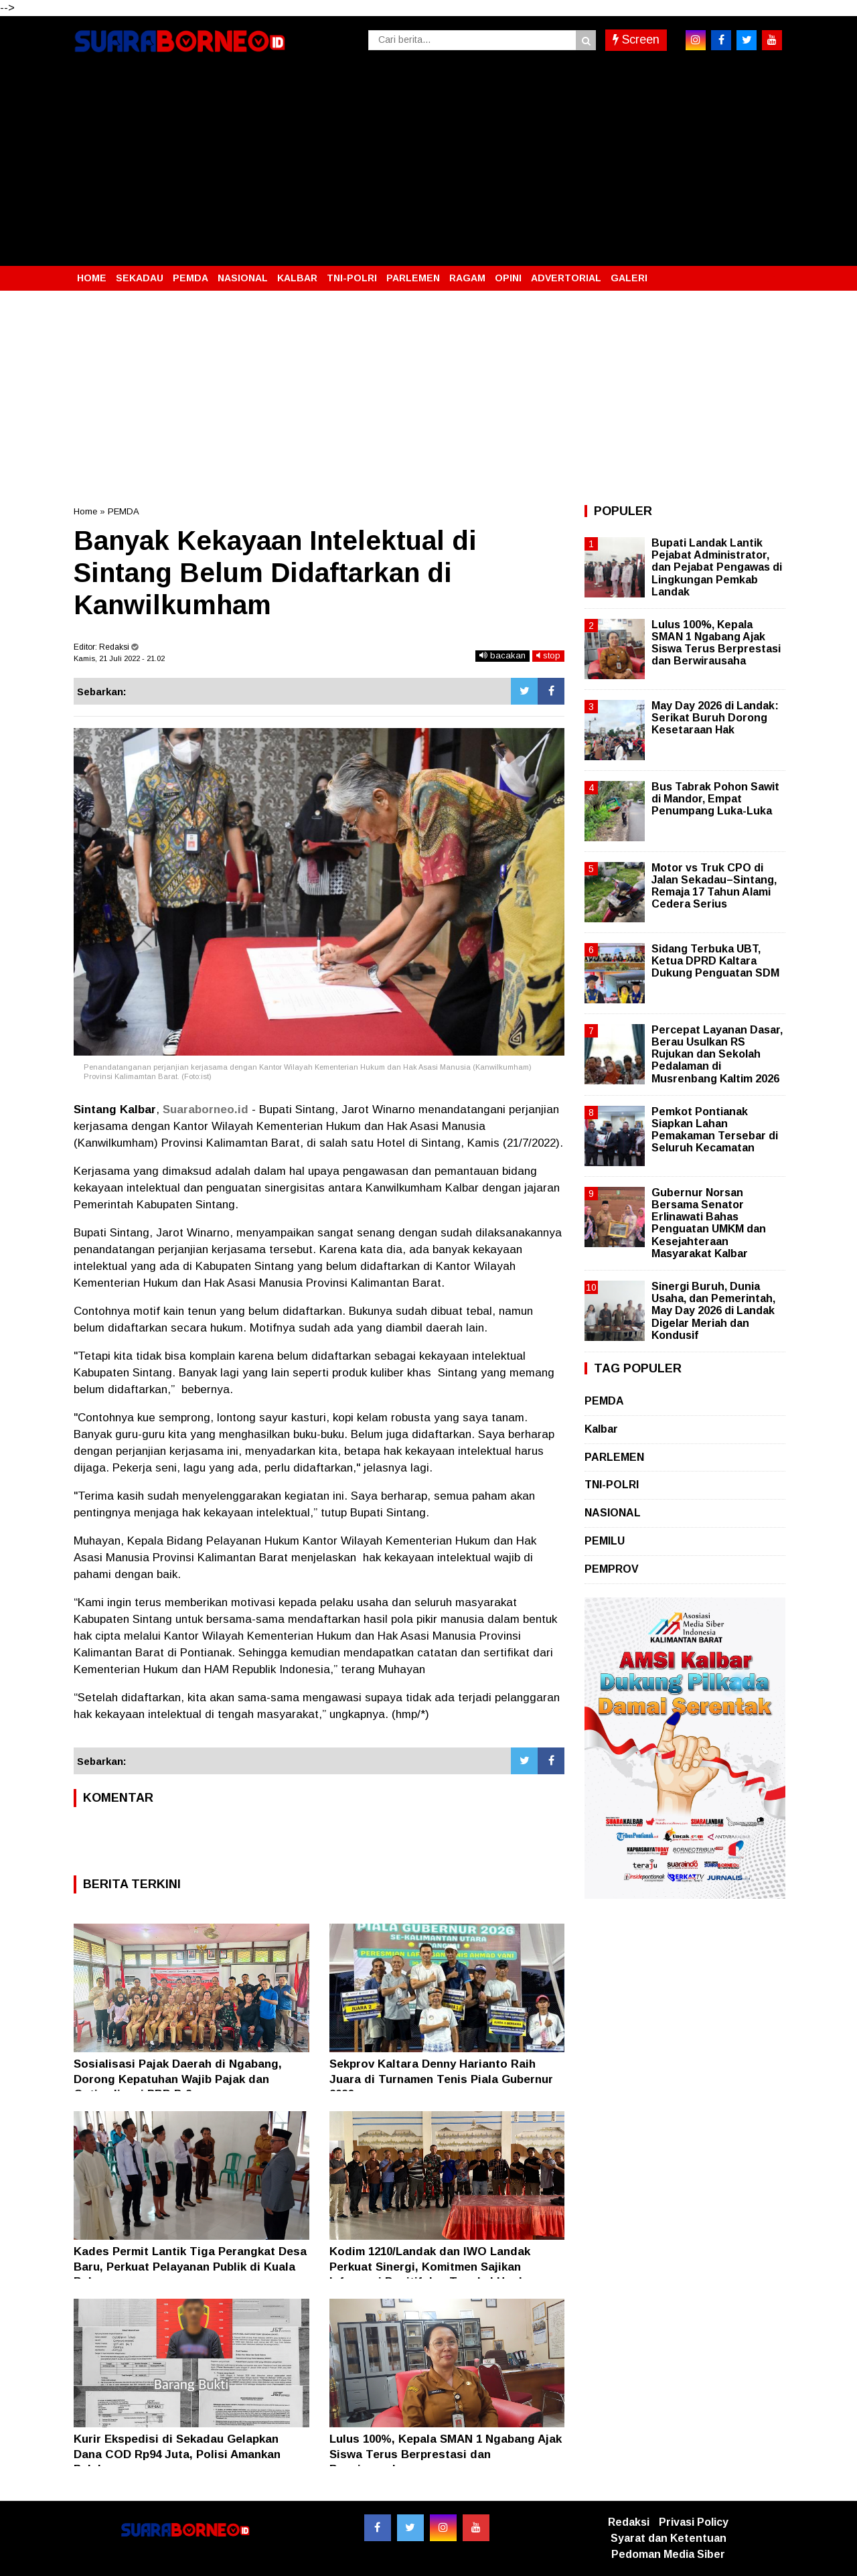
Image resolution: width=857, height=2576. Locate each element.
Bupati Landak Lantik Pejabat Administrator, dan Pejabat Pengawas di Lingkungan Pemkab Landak (716, 567)
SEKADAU (139, 278)
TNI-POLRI (352, 278)
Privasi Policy (693, 2522)
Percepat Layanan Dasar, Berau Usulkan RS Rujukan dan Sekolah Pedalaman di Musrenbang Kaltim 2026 (717, 1054)
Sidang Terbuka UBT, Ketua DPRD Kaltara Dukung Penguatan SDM (715, 961)
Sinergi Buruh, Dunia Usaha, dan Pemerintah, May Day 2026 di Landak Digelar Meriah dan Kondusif (713, 1311)
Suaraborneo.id (205, 1109)
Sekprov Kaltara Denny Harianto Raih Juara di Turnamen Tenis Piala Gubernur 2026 (441, 2079)
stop (548, 655)
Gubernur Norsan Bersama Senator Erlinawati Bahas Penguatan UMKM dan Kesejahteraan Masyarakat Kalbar (708, 1223)
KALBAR (297, 278)
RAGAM (467, 278)
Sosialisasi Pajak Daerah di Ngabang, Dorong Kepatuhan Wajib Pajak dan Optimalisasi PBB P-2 (178, 2079)
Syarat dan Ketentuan (668, 2538)
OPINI (508, 278)
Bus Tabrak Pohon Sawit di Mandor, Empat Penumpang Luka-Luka (715, 798)
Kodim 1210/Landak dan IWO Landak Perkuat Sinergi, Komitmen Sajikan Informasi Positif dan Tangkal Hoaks (430, 2266)
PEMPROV (612, 1569)
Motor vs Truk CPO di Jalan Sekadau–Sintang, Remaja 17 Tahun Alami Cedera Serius (714, 886)
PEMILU (605, 1541)
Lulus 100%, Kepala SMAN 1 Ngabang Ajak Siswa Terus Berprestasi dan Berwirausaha (445, 2454)
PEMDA (190, 278)
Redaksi (628, 2522)
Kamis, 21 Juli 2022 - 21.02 (119, 658)
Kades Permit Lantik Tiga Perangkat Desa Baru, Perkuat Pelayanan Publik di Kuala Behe (190, 2266)
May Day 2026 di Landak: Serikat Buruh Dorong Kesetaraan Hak (715, 717)
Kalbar (601, 1429)
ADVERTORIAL (566, 278)
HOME (91, 278)
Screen (636, 39)
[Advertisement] (428, 165)
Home (85, 511)
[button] (770, 272)
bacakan (502, 655)
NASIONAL (243, 278)
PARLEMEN (413, 278)
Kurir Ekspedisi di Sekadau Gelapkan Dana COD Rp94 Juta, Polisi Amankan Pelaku (177, 2454)
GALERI (629, 278)
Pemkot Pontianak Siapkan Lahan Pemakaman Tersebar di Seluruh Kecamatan (714, 1130)
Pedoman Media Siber (668, 2554)
